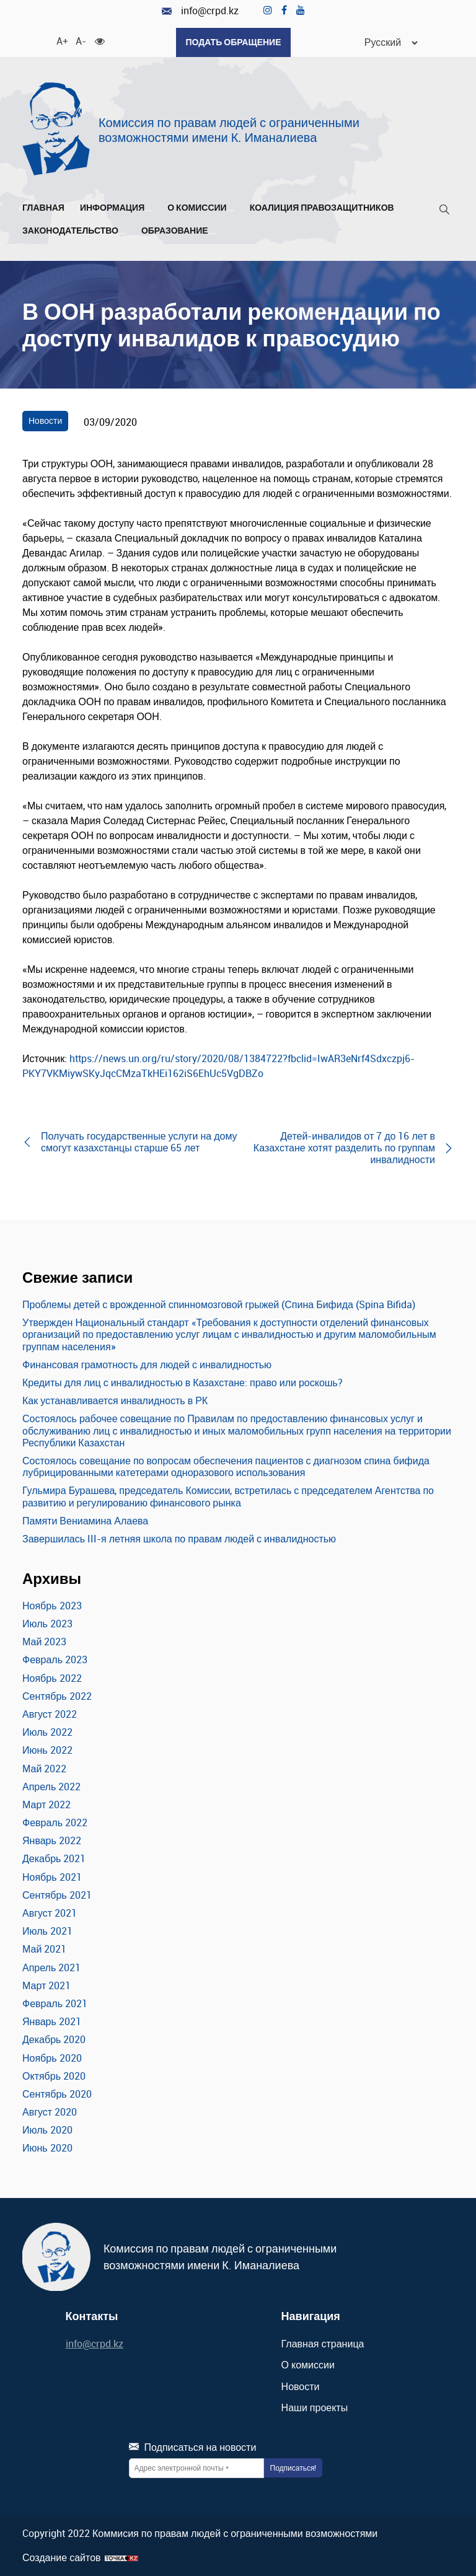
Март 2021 (46, 1985)
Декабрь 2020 (54, 2039)
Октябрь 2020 (54, 2076)
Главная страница (322, 2343)
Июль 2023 (47, 1623)
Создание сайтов (61, 2558)
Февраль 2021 (54, 2003)
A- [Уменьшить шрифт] (81, 40)
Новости (45, 420)
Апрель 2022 (51, 1786)
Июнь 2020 (47, 2148)
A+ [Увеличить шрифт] (61, 40)
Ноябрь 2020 (52, 2058)
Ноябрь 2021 (52, 1877)
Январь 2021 (51, 2021)
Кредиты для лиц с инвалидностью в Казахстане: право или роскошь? (182, 1382)
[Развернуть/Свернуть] (148, 210)
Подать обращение (233, 42)
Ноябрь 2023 (52, 1605)
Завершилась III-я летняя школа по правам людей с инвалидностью (179, 1538)
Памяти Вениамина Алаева (85, 1521)
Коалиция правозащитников (322, 208)
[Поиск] (444, 212)
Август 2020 (49, 2112)
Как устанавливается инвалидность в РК (115, 1400)
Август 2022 (49, 1714)
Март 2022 (46, 1804)
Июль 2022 (47, 1732)
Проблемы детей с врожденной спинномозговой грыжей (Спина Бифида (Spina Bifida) (218, 1304)
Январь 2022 (51, 1840)
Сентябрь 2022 (57, 1696)
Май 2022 (44, 1768)
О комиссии (200, 208)
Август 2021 (49, 1913)
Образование (178, 231)
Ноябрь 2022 (52, 1678)
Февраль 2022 (54, 1822)
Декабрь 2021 (54, 1858)
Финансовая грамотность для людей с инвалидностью (146, 1364)
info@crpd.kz (200, 11)
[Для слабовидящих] (100, 40)
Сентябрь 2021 (57, 1895)
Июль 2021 (47, 1931)
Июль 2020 (47, 2130)
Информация (116, 208)
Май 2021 (44, 1949)
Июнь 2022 (47, 1750)
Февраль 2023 (54, 1659)
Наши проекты (314, 2407)
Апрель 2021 (51, 1967)
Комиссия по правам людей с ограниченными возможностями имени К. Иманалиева (229, 130)
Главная (43, 208)
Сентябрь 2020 (57, 2094)
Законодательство (74, 231)
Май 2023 (44, 1641)
